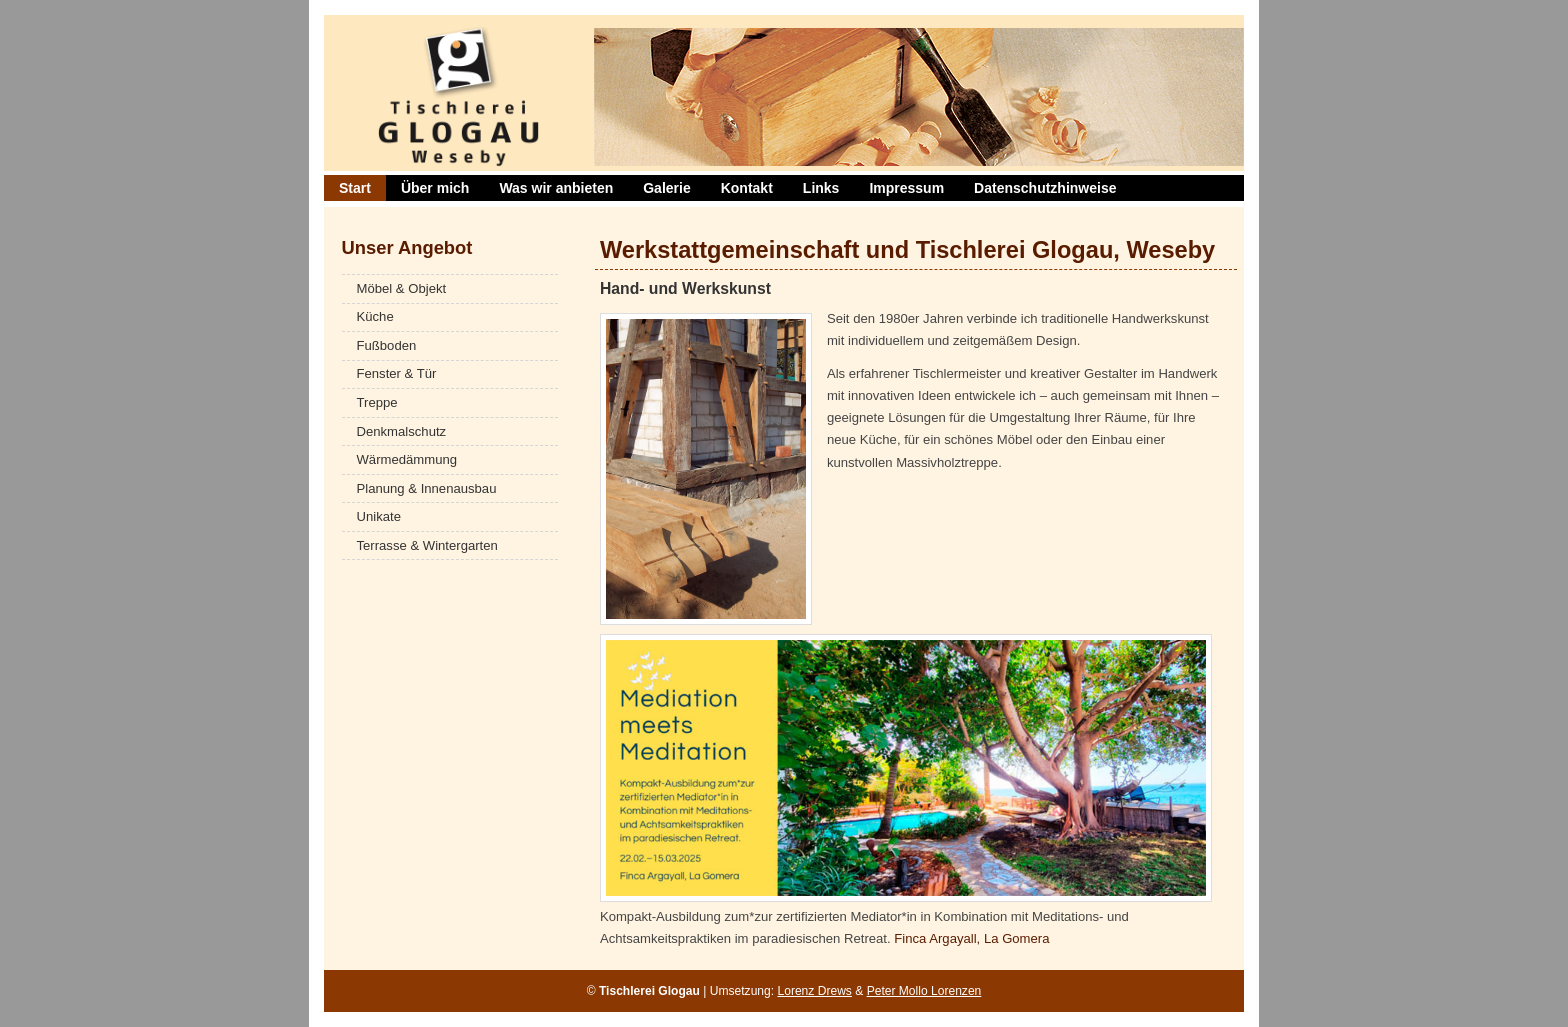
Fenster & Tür (397, 373)
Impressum (906, 188)
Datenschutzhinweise (1045, 188)
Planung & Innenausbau (427, 488)
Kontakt (747, 188)
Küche (375, 316)
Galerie (666, 188)
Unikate (379, 516)
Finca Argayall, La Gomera (971, 938)
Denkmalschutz (402, 431)
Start (355, 188)
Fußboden (387, 345)
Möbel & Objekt (402, 288)
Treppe (377, 402)
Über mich (435, 188)
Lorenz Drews (814, 991)
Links (821, 188)
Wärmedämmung (407, 459)
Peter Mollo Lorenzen (924, 991)
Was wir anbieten (556, 188)
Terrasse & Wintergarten (427, 545)
